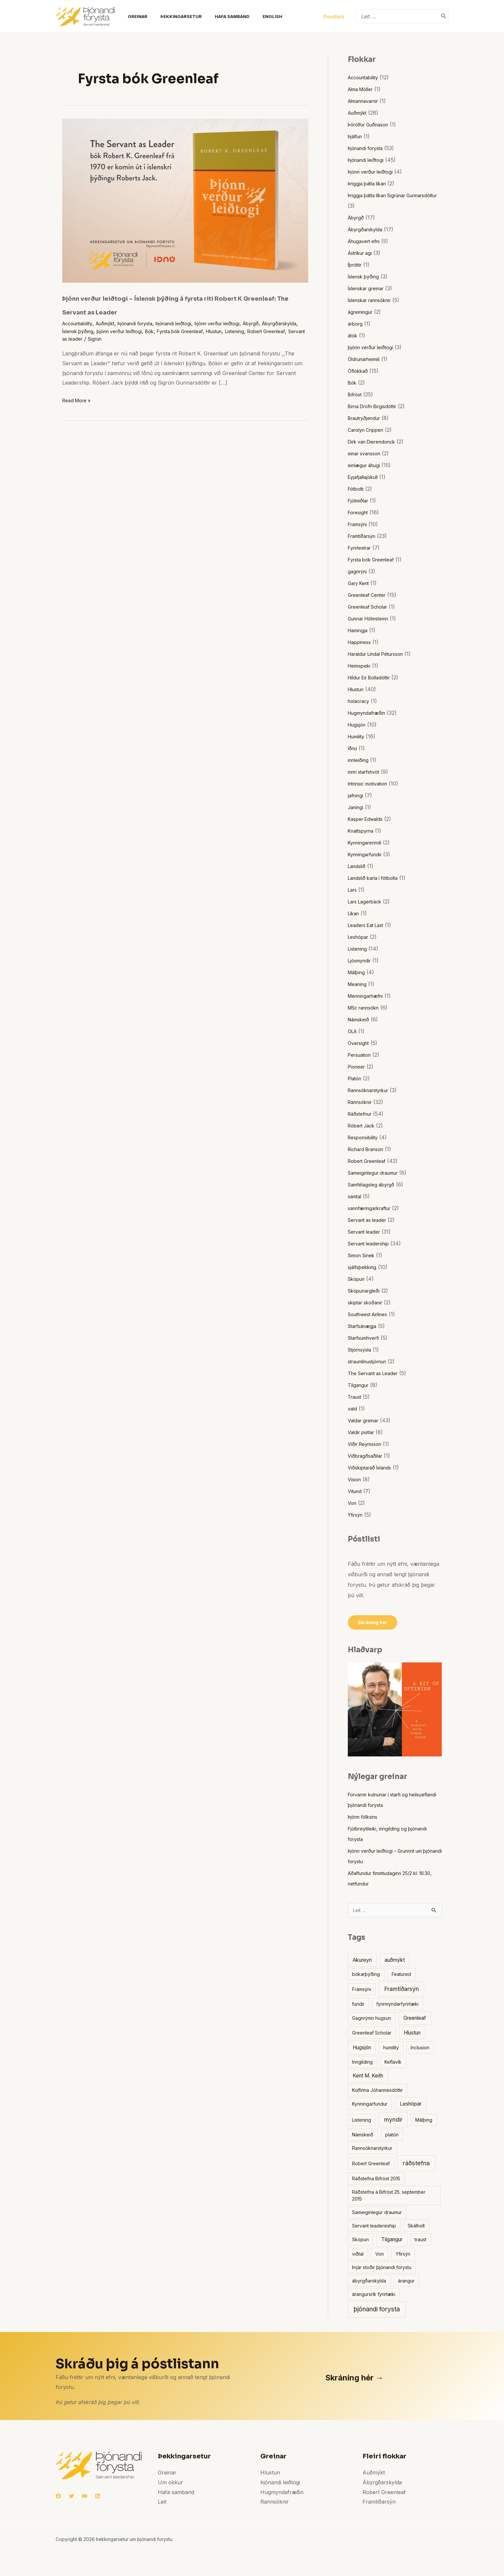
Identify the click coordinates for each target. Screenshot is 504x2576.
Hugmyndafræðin (369, 713)
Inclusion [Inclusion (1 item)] (420, 2049)
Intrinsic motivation (371, 783)
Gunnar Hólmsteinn (372, 618)
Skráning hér (374, 1622)
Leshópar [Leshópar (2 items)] (410, 2105)
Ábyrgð (276, 323)
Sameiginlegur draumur (377, 1172)
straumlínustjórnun (371, 1361)
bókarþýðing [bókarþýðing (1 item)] (366, 1976)
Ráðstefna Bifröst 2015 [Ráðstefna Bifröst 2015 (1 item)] (376, 2180)
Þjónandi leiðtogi (189, 323)
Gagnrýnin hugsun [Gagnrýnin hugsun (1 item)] (371, 2019)
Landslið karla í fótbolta (377, 878)
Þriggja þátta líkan (370, 183)
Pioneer (357, 1066)
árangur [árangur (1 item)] (406, 2282)
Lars (353, 889)
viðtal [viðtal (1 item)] (358, 2255)
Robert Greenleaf (108, 338)
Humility (358, 736)
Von (353, 1503)
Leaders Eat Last (368, 925)
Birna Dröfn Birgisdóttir (376, 406)
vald (353, 1408)
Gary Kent (360, 583)
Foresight (359, 512)
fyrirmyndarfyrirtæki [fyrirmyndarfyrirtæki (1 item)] (397, 2005)
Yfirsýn (356, 1514)
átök (353, 335)
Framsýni (359, 524)
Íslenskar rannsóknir (373, 300)
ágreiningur (362, 312)
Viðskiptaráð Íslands (372, 1467)
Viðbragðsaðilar (367, 1455)
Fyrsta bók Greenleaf (237, 331)
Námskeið (360, 1019)
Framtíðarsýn (364, 536)
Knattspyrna (363, 830)
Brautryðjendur (366, 418)
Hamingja (359, 630)
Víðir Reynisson (367, 1444)
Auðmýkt (112, 323)
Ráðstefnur (361, 1113)
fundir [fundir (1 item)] (358, 2005)
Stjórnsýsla (361, 1349)
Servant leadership (371, 1243)
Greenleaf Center (369, 595)
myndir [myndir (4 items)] (393, 2121)
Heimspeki (360, 665)
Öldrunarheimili (366, 359)
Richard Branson (369, 1149)
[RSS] (97, 2497)
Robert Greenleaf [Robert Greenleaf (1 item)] (371, 2165)
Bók (203, 331)
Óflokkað (359, 371)
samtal (356, 1196)
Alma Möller (363, 89)
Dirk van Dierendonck (375, 441)
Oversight (359, 1043)
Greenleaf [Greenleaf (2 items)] (414, 2020)
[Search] (443, 16)
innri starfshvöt (366, 771)
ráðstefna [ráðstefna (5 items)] (416, 2164)
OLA (353, 1031)
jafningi (356, 795)
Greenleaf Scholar (371, 606)
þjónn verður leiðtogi (169, 331)
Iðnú (353, 748)
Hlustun (276, 331)
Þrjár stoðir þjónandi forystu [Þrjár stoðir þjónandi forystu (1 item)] (381, 2269)
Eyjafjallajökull (365, 477)
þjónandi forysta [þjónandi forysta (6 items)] (377, 2311)
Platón (356, 1078)
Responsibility (365, 1137)
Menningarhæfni (368, 996)
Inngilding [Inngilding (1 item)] (362, 2063)
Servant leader (366, 1231)
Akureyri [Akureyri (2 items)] (362, 1962)
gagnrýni (358, 571)
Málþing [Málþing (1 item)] (423, 2121)
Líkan (354, 913)
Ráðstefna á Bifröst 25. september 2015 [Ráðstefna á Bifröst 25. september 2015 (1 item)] (388, 2197)
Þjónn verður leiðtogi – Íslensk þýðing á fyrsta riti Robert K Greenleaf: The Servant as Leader (184, 304)
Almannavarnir (366, 101)
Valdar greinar (365, 1420)
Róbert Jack (363, 1125)
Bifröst (356, 394)
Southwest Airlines (371, 1314)
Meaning (358, 984)
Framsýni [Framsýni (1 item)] (361, 1991)
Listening (73, 338)
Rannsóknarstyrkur (372, 1090)
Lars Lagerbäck (367, 901)
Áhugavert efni (366, 241)
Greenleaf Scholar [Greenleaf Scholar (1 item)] (371, 2034)
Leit (162, 2503)
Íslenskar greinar (369, 288)
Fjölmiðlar (360, 500)
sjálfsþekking (364, 1267)
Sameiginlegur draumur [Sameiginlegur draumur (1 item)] (377, 2214)
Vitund (356, 1491)
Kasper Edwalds (367, 819)
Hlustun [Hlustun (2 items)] (412, 2034)
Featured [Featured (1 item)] (401, 1976)
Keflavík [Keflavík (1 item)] (392, 2063)
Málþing (357, 972)
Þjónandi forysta (146, 323)
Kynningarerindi (367, 842)
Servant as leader (155, 338)
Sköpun (357, 1279)
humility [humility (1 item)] (391, 2049)
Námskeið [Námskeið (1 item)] (362, 2136)
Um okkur (170, 2484)
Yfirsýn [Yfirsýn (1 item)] (403, 2255)
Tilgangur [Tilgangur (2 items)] (391, 2241)
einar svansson (366, 453)
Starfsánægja (364, 1326)
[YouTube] (84, 2497)
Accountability (79, 323)
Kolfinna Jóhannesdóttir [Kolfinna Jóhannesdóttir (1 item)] (377, 2091)
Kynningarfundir (368, 854)
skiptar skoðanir (367, 1302)
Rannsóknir (362, 1102)
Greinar (131, 16)
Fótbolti (357, 488)
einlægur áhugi (366, 465)
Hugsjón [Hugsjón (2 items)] (362, 2049)
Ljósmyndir (361, 960)
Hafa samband (220, 16)
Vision (355, 1479)
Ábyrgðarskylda (82, 331)
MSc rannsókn (366, 1007)
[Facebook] (58, 2497)
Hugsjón (358, 724)
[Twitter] (71, 2497)
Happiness (361, 642)
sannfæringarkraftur (373, 1208)
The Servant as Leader (376, 1373)
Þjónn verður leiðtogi (238, 323)
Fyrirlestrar (361, 547)
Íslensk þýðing (122, 331)
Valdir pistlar (363, 1432)
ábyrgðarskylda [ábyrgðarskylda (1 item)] (369, 2282)
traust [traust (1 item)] (420, 2241)
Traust (356, 1396)
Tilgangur (359, 1385)
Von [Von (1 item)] (379, 2255)
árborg (356, 323)
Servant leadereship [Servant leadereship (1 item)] (374, 2227)
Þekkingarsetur (172, 16)
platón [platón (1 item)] (392, 2136)
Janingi (356, 807)
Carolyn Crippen (368, 429)
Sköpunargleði (366, 1290)
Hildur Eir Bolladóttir (373, 677)
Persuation (361, 1054)
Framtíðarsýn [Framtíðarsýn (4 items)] (401, 1990)
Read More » (78, 400)
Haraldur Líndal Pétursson (381, 654)
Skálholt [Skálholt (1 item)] (416, 2227)
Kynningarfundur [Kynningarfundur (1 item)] (369, 2105)
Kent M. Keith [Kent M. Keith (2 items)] (368, 2077)
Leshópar (359, 937)
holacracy (360, 701)
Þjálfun (356, 136)
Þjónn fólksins (365, 1817)
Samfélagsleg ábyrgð (374, 1184)
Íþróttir (356, 264)
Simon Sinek (363, 1255)
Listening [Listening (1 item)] (361, 2121)
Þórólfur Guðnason (372, 124)
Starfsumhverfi (366, 1338)
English (258, 16)
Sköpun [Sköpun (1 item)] (360, 2241)
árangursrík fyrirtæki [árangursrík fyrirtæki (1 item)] (373, 2296)
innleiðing (359, 760)
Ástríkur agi (362, 253)
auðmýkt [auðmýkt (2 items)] (394, 1962)
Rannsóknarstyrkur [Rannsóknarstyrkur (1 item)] (372, 2149)
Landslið (358, 866)
